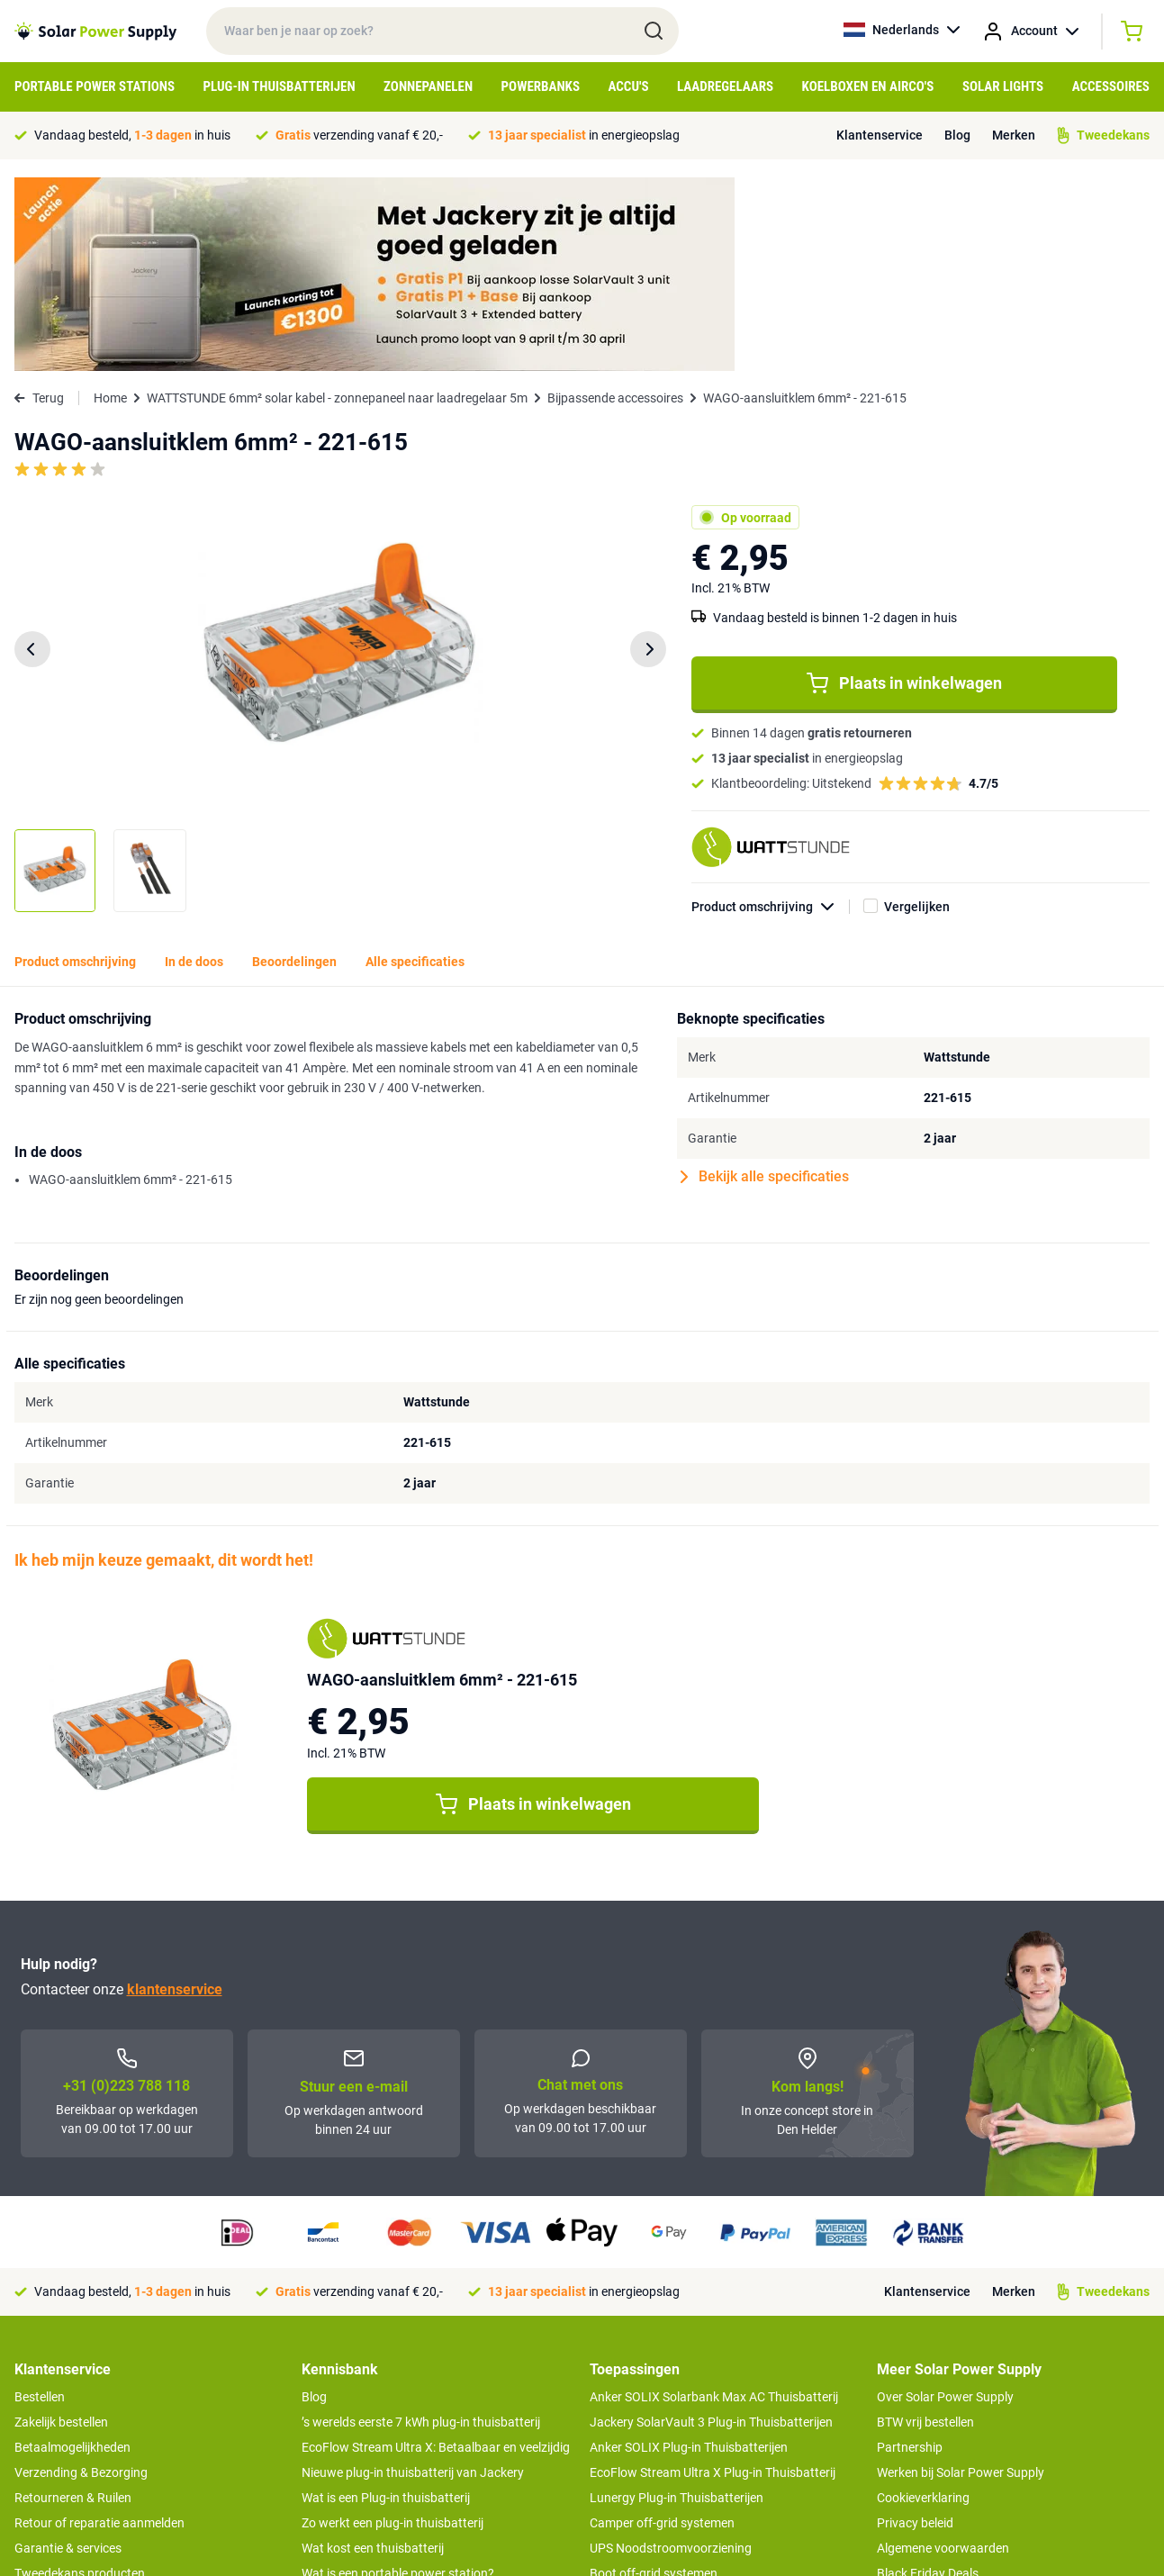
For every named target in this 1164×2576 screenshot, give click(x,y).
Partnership (910, 2253)
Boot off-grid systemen (653, 2380)
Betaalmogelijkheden (72, 2253)
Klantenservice (879, 135)
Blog (957, 135)
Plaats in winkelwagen (904, 490)
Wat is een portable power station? (398, 2380)
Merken (1013, 135)
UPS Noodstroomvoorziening (671, 2354)
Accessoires (1111, 86)
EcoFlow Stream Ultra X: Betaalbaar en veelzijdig (436, 2253)
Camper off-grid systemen (662, 2329)
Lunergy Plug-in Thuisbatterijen (676, 2304)
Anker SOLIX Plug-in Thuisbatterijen (689, 2253)
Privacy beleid (915, 2329)
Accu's (629, 86)
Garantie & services (68, 2354)
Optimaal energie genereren (378, 2455)
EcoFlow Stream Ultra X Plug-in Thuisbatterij (712, 2279)
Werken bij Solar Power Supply (960, 2279)
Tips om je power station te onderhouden (415, 2405)
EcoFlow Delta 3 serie (649, 2430)
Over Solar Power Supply (945, 2203)
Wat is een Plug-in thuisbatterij (386, 2304)
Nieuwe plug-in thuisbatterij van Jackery (413, 2279)
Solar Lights (1002, 86)
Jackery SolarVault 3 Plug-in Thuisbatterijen (711, 2228)
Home (110, 204)
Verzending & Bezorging (81, 2279)
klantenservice (174, 1795)
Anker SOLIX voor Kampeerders (677, 2405)
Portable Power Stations (94, 86)
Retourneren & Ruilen (72, 2304)
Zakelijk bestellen (61, 2228)
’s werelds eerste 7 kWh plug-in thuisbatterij (421, 2228)
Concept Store (54, 2405)
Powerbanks (540, 86)
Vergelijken (917, 713)
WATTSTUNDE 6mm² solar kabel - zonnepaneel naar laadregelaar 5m (337, 204)
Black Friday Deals (928, 2380)
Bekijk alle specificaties (765, 983)
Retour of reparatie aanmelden (99, 2329)
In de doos (194, 768)
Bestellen (39, 2203)
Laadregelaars (725, 86)
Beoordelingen (294, 768)
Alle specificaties (415, 768)
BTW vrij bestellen (925, 2228)
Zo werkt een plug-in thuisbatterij (392, 2329)
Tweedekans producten (79, 2380)
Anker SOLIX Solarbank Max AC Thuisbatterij (714, 2203)
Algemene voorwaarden (943, 2354)
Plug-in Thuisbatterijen (279, 86)
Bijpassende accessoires (615, 204)
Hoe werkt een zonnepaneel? (381, 2430)
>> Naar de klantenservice (85, 2441)
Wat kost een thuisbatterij (373, 2354)
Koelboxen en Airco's (868, 86)
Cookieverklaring (923, 2304)
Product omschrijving (770, 713)
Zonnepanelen (428, 86)
